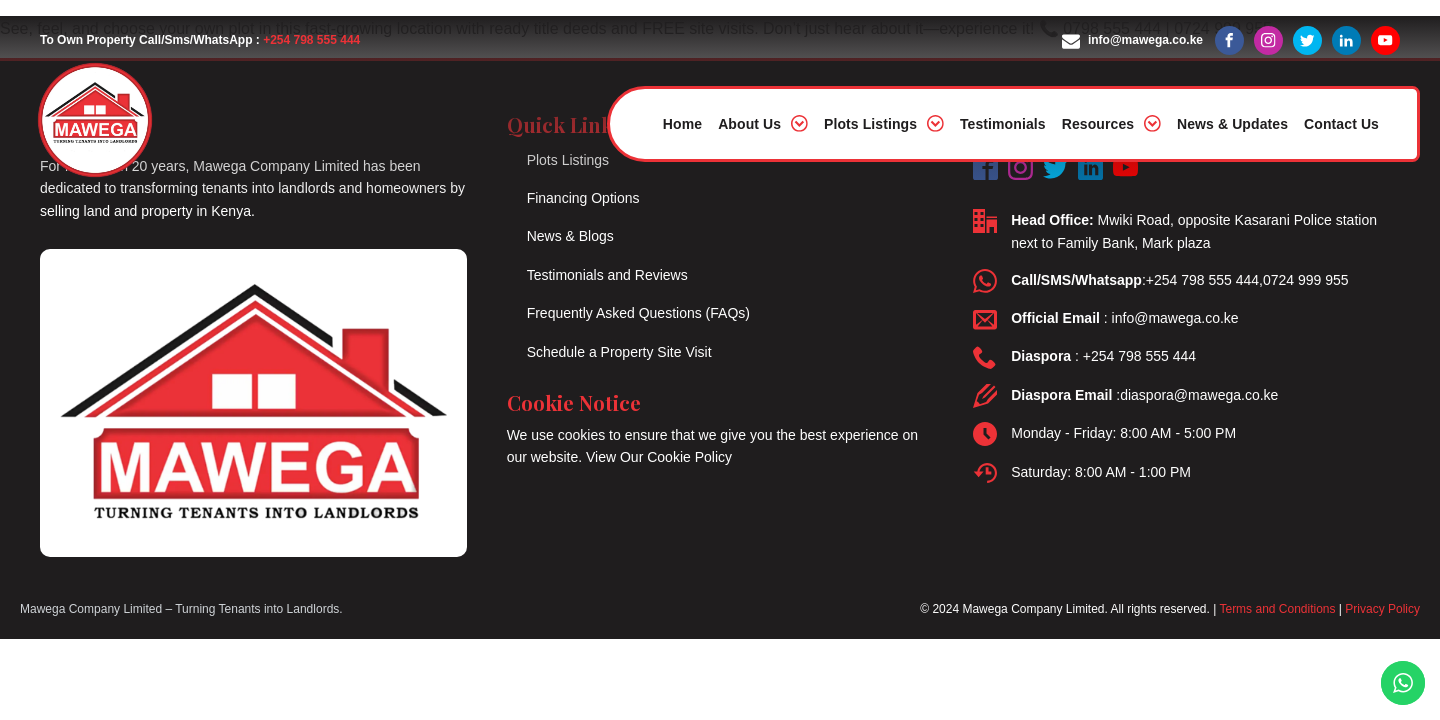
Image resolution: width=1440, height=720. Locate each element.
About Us (763, 123)
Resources (1111, 123)
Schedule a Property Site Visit (619, 352)
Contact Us (1341, 124)
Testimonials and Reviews (607, 275)
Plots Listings (884, 123)
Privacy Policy (1382, 609)
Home (682, 124)
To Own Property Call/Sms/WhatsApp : (200, 40)
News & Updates (1232, 124)
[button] (1132, 40)
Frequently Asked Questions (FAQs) (638, 313)
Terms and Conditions (1277, 609)
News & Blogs (570, 236)
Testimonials (1003, 124)
